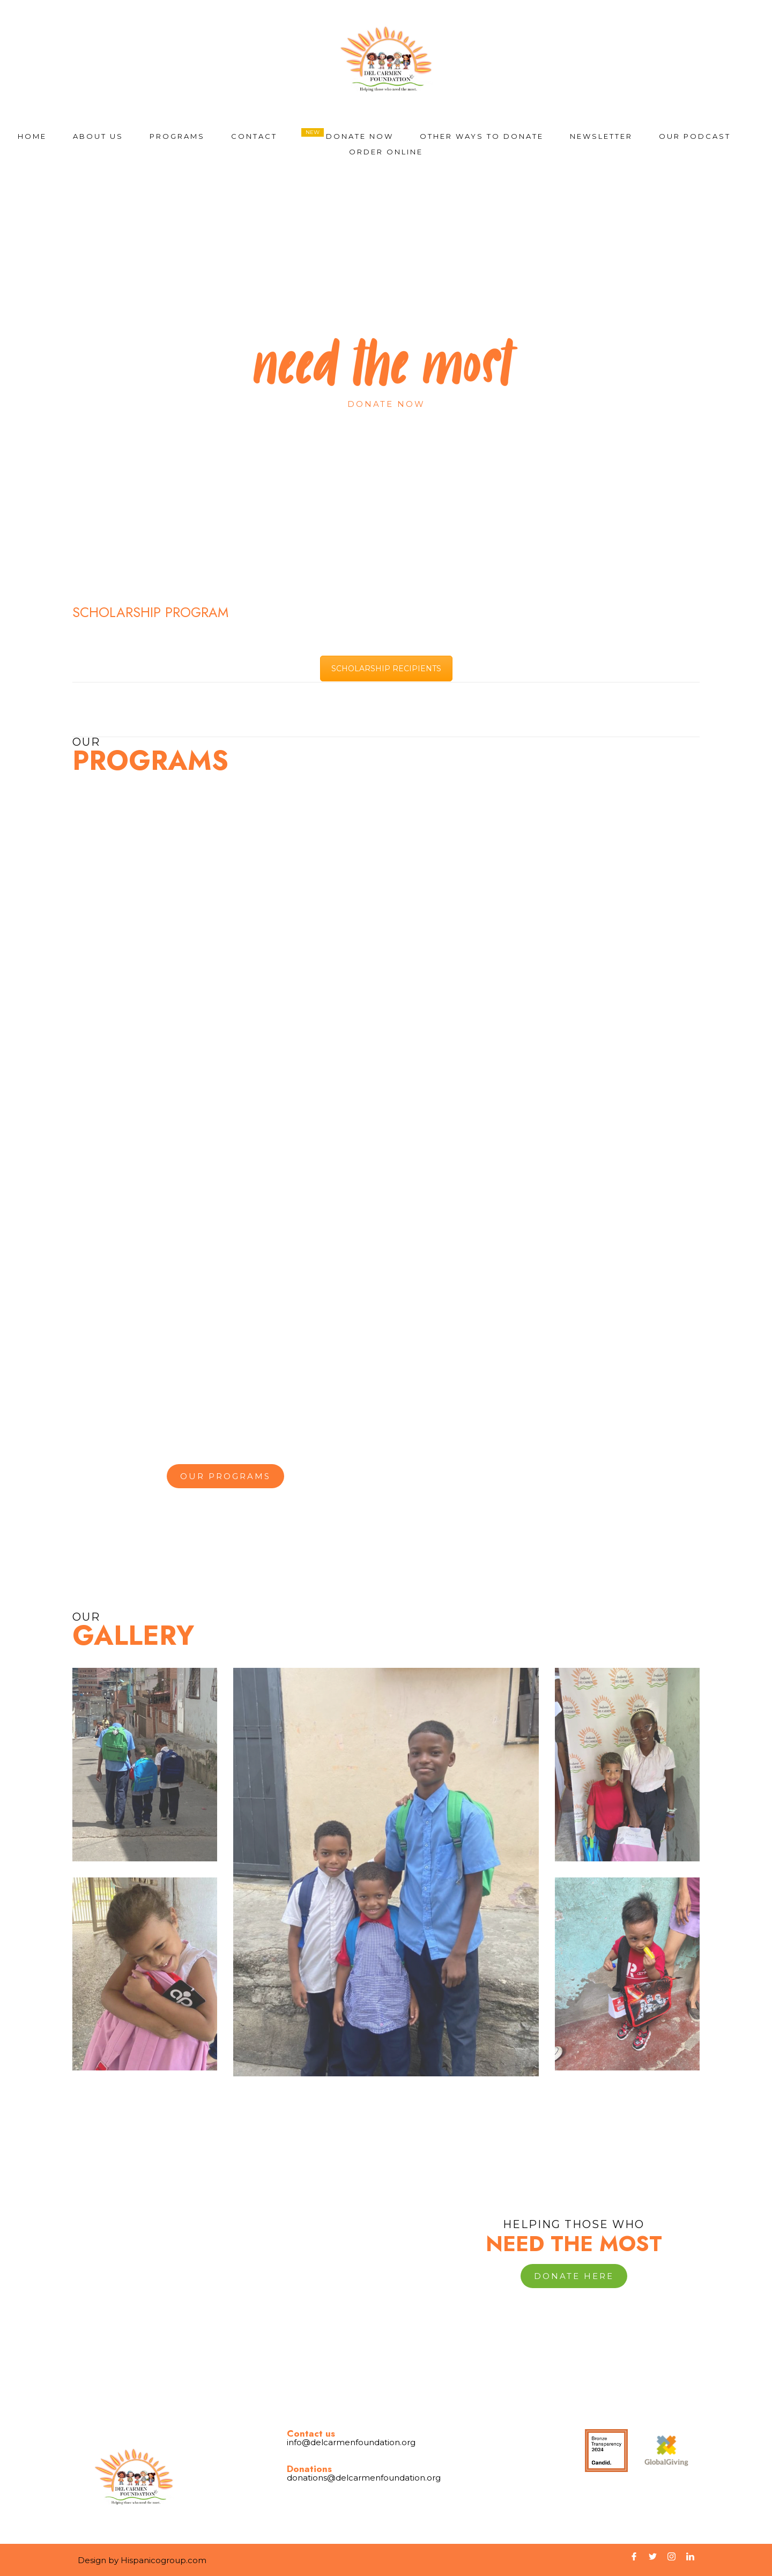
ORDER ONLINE (386, 151)
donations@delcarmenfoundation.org (364, 2478)
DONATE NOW (360, 136)
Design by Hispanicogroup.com (142, 2560)
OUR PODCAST (695, 136)
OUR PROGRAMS (225, 1476)
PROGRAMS (177, 136)
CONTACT (254, 136)
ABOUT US (98, 136)
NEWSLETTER (601, 136)
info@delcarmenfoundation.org (351, 2442)
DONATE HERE (574, 2276)
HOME (32, 136)
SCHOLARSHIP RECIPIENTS (386, 668)
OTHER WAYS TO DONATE (482, 136)
